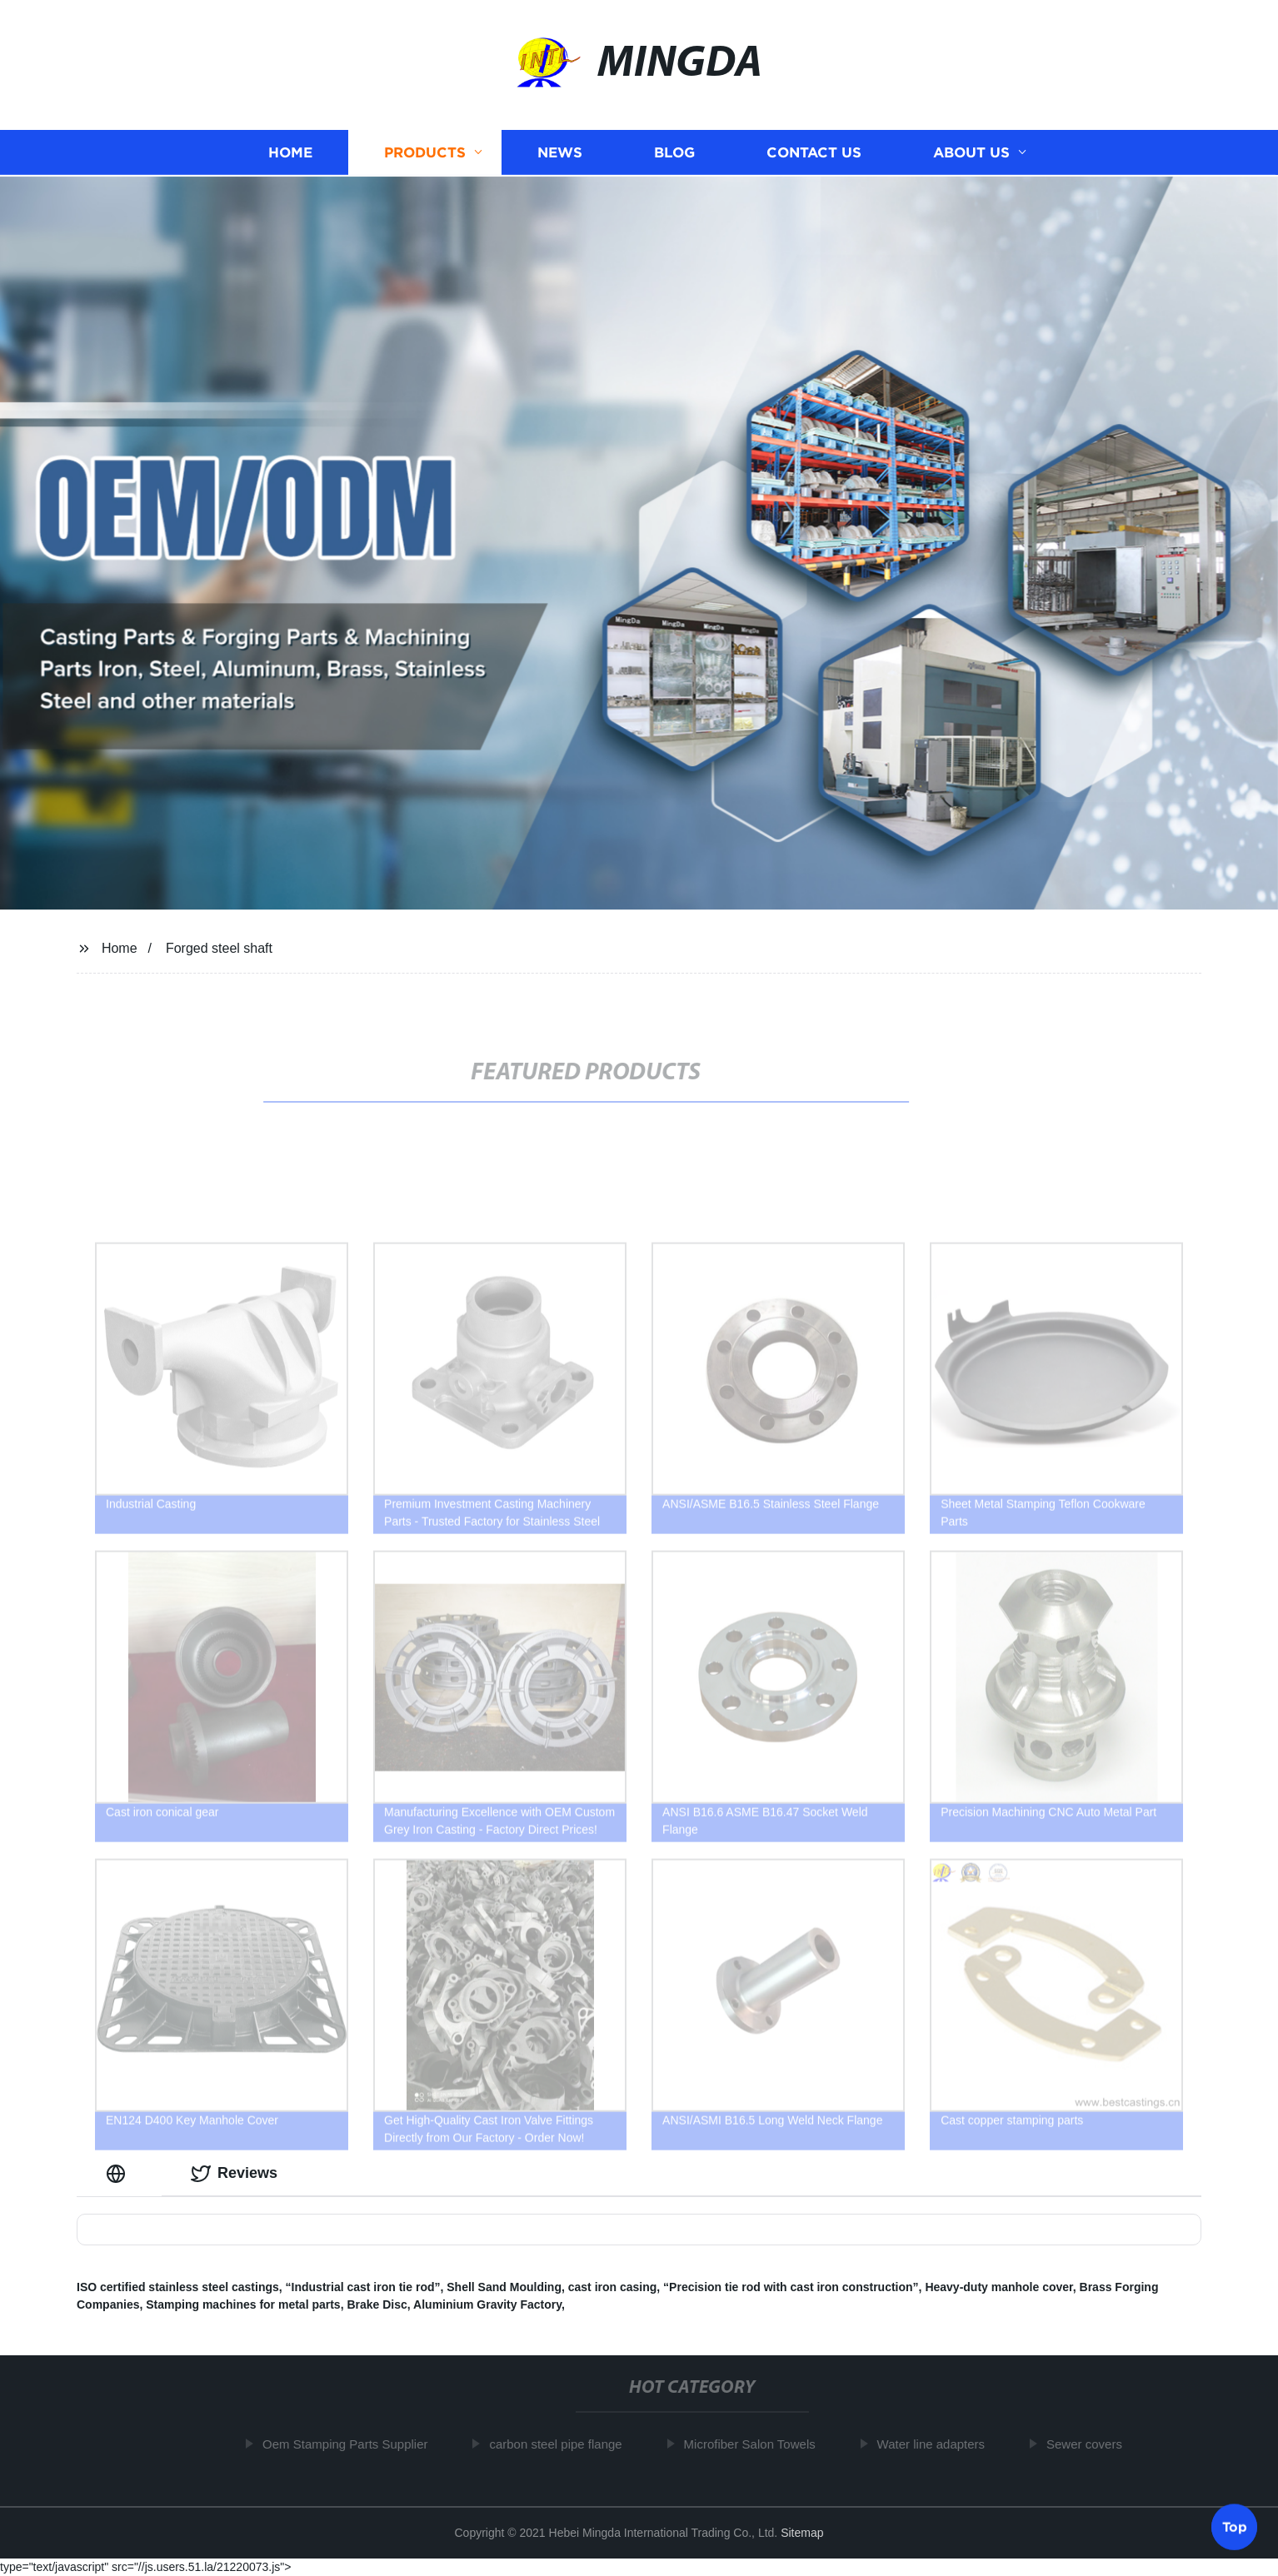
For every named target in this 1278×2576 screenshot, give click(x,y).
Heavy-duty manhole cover (998, 2287)
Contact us (813, 155)
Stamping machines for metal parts (243, 2304)
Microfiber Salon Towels (755, 2444)
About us (971, 155)
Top (1234, 2525)
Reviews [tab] (234, 2174)
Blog (674, 155)
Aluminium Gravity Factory (487, 2304)
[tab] (119, 2173)
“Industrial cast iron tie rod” (363, 2287)
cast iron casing (612, 2287)
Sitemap (802, 2532)
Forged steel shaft (219, 948)
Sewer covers (1089, 2444)
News (559, 155)
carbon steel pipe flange (561, 2444)
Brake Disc (377, 2304)
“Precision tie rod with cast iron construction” (791, 2287)
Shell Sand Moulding (504, 2287)
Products (425, 155)
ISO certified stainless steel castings (178, 2287)
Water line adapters (936, 2444)
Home (290, 155)
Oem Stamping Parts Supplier (350, 2444)
